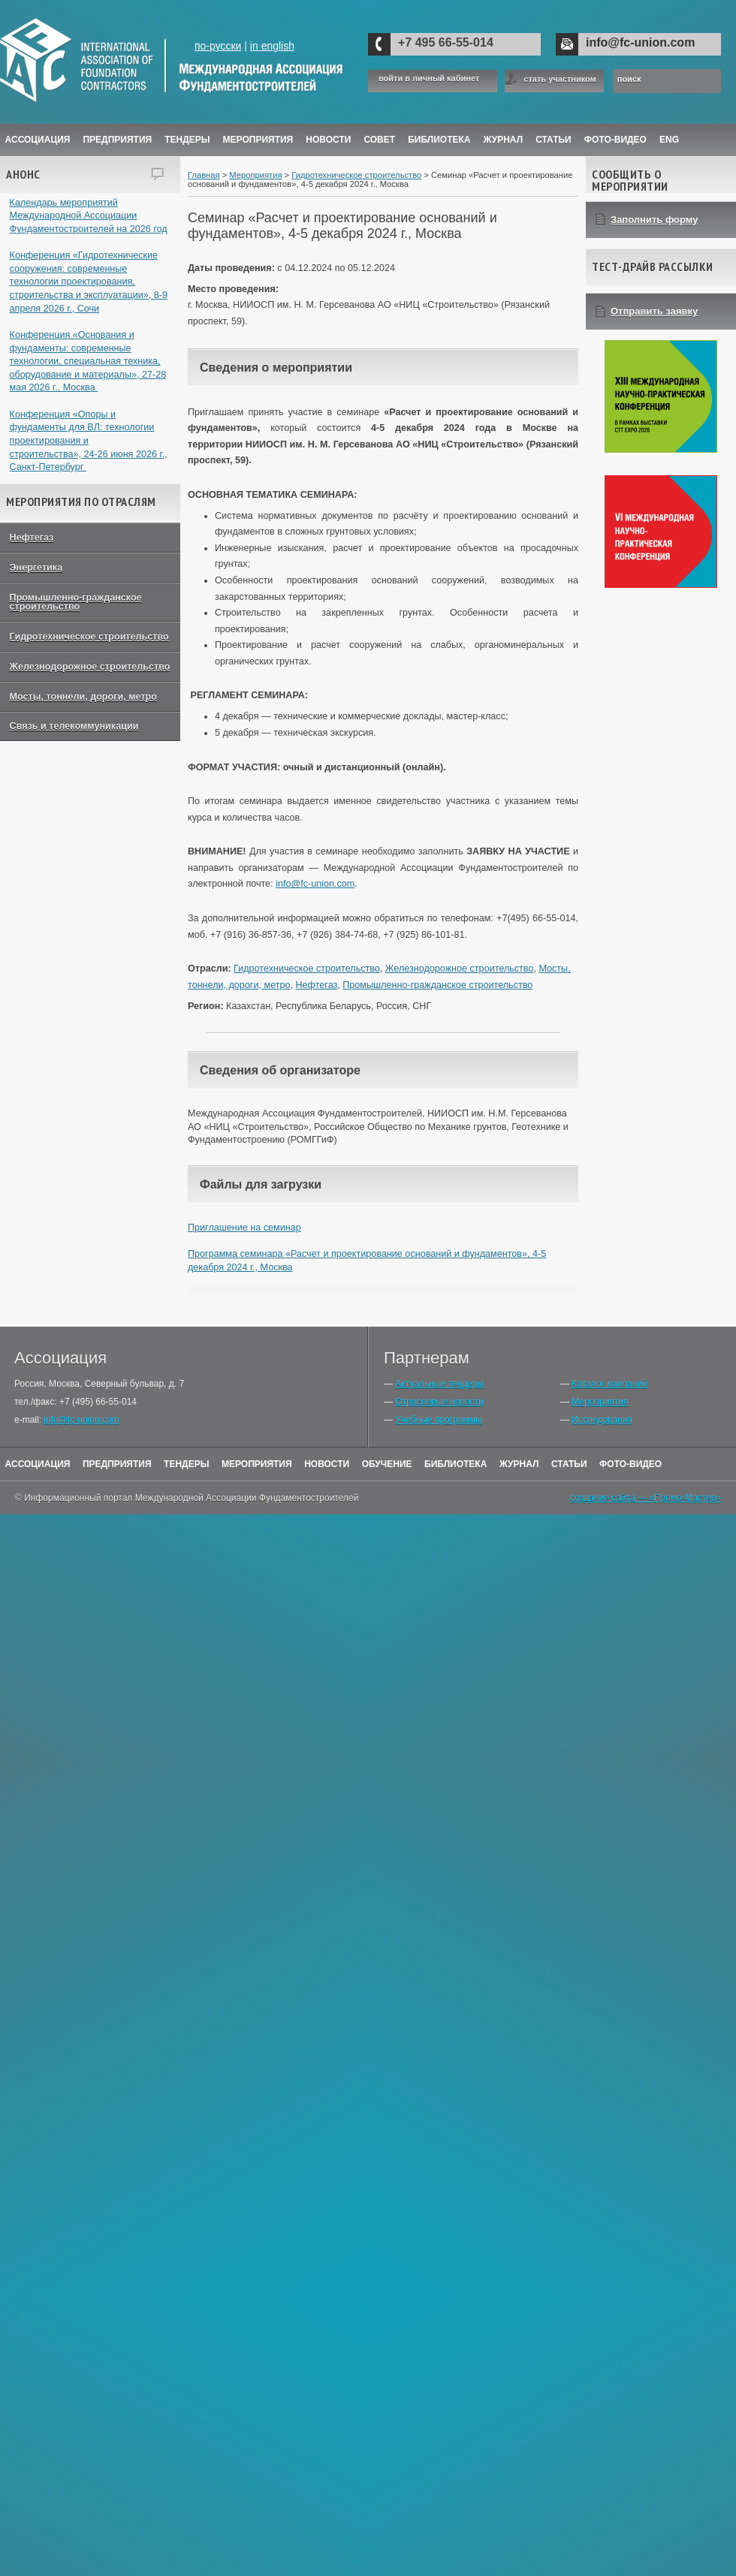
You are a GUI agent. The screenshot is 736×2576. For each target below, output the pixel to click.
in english (272, 46)
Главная (204, 174)
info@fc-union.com (640, 42)
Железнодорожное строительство (90, 666)
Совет (379, 139)
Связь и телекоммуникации (74, 726)
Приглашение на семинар (244, 1227)
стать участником (559, 78)
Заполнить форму (654, 219)
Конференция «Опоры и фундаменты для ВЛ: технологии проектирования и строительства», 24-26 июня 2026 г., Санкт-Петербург (88, 441)
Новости (328, 139)
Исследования (602, 1420)
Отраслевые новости (439, 1401)
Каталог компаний (609, 1383)
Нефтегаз (32, 537)
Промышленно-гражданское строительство (76, 602)
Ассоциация (38, 139)
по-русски (218, 46)
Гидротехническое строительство (89, 636)
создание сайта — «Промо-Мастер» (645, 1498)
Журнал (519, 1464)
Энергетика (36, 567)
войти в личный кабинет (429, 78)
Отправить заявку (654, 311)
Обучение (387, 1464)
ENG (669, 139)
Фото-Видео (615, 139)
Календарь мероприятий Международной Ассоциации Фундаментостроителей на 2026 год (88, 215)
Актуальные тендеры (439, 1383)
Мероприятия (258, 139)
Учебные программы (438, 1420)
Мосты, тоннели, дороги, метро (83, 696)
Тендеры (187, 139)
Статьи (553, 139)
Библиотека (439, 139)
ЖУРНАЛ (503, 139)
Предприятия (117, 139)
